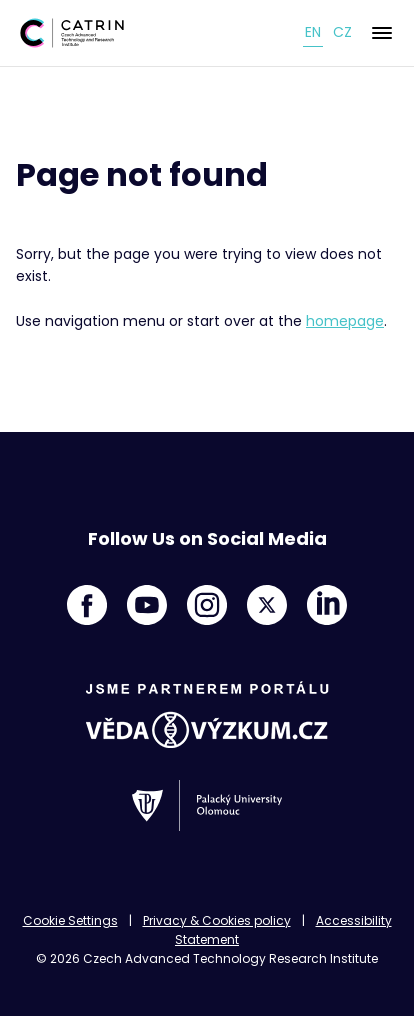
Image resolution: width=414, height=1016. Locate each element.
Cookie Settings (70, 920)
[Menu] (382, 33)
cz (342, 32)
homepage (345, 321)
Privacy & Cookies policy (217, 920)
